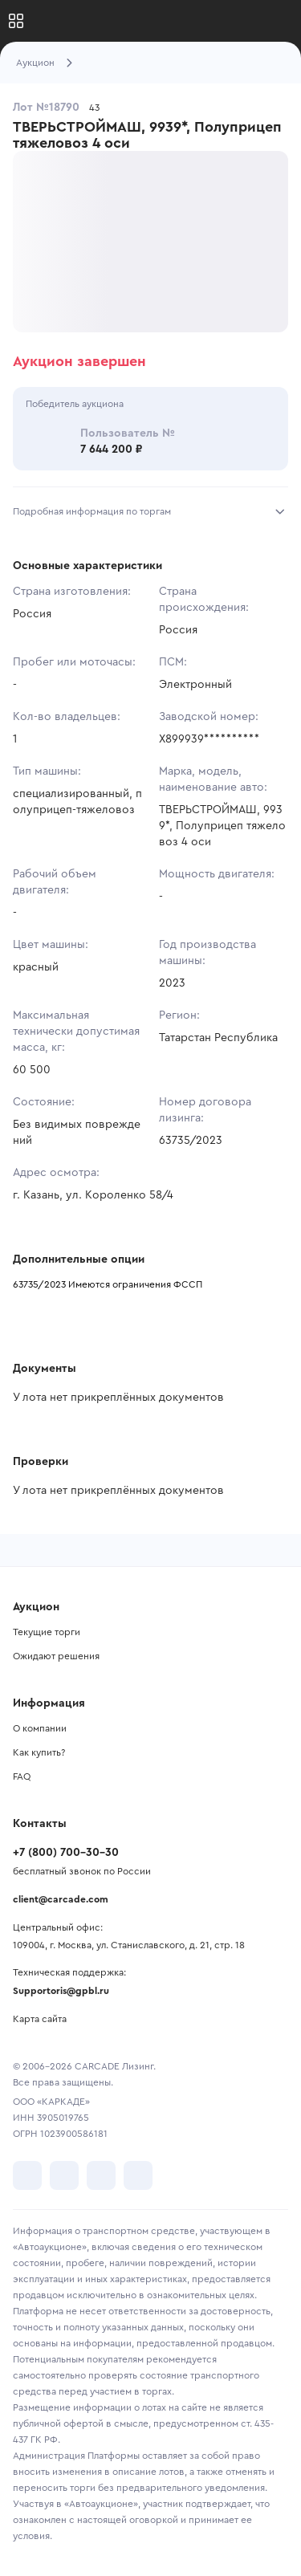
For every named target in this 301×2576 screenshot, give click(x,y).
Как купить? (39, 1752)
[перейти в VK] (27, 2175)
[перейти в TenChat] (138, 2175)
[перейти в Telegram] (64, 2175)
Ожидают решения (56, 1656)
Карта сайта (40, 2019)
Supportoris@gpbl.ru (61, 1991)
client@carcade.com (60, 1899)
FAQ (22, 1776)
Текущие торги (46, 1632)
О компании (40, 1728)
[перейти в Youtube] (101, 2175)
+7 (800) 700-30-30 (66, 1852)
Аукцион (35, 62)
